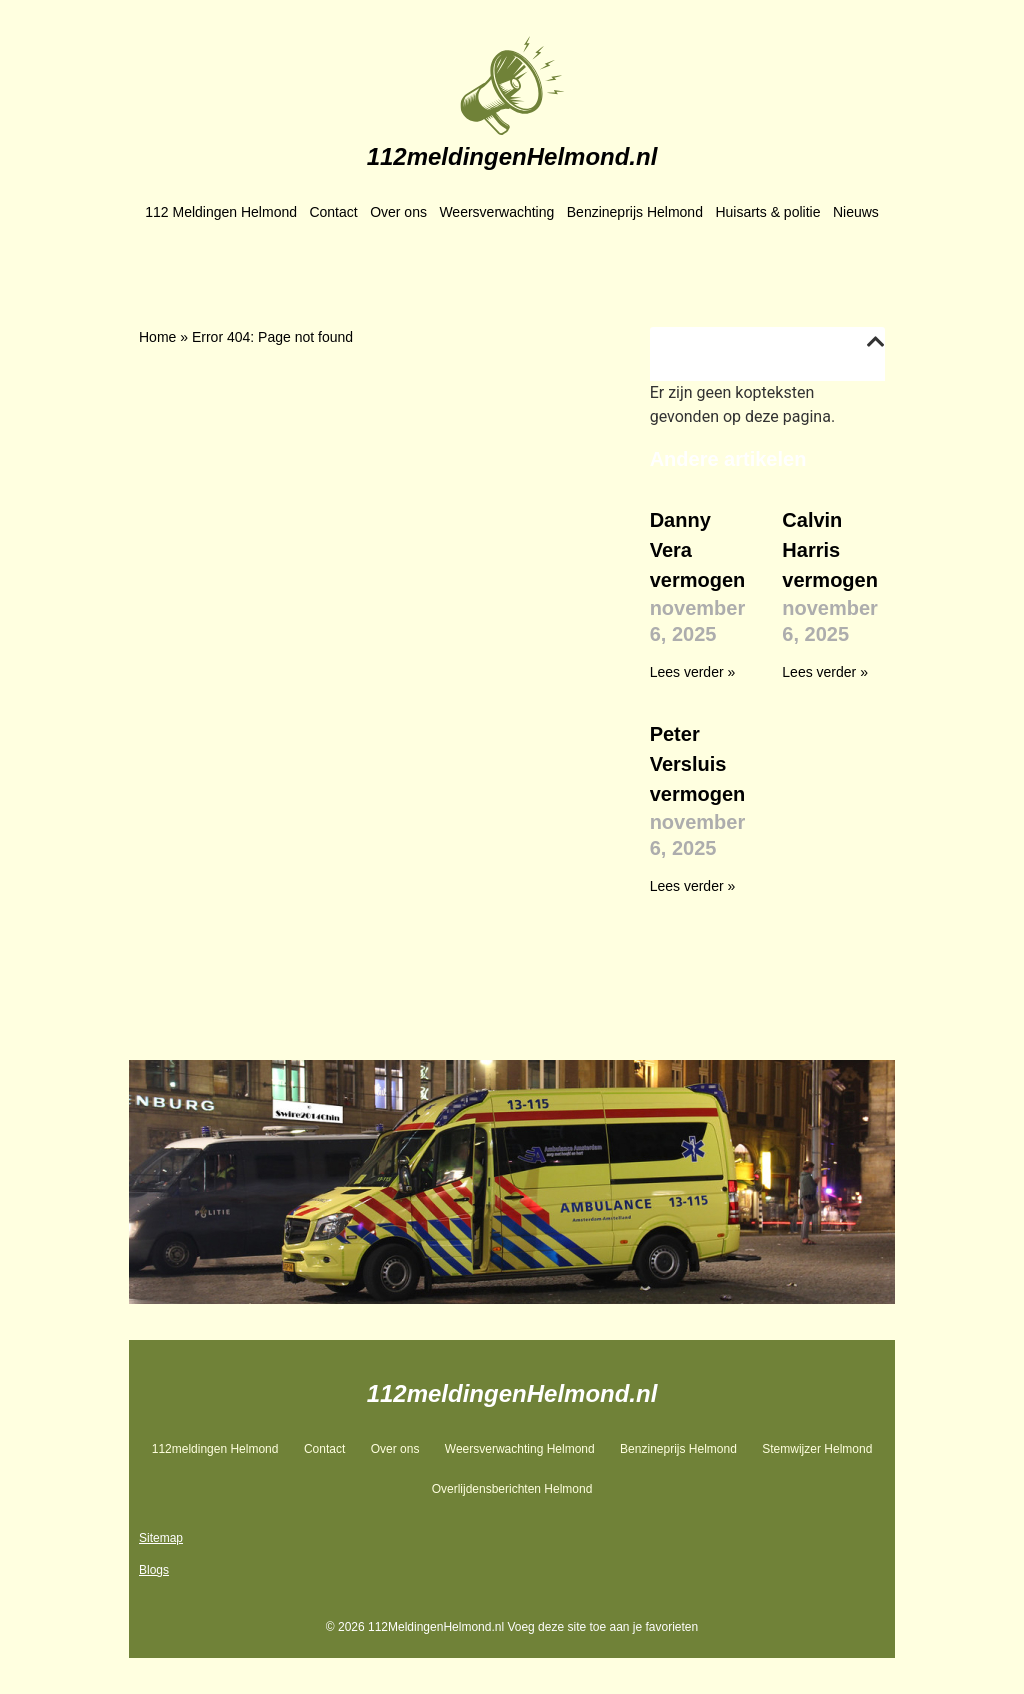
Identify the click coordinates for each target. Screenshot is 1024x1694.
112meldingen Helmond (215, 1449)
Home (157, 337)
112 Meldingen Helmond (221, 212)
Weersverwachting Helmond (520, 1449)
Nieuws (856, 212)
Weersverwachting (496, 212)
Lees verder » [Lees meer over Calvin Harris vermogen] (825, 672)
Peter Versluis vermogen (698, 764)
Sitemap (161, 1538)
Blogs (154, 1570)
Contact (333, 212)
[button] (876, 342)
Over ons (398, 212)
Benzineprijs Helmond (635, 212)
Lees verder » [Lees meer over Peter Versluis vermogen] (693, 886)
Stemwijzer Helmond (817, 1449)
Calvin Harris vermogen (830, 550)
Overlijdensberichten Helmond (512, 1489)
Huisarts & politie (767, 212)
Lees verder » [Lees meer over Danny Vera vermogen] (693, 672)
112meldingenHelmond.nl (512, 156)
